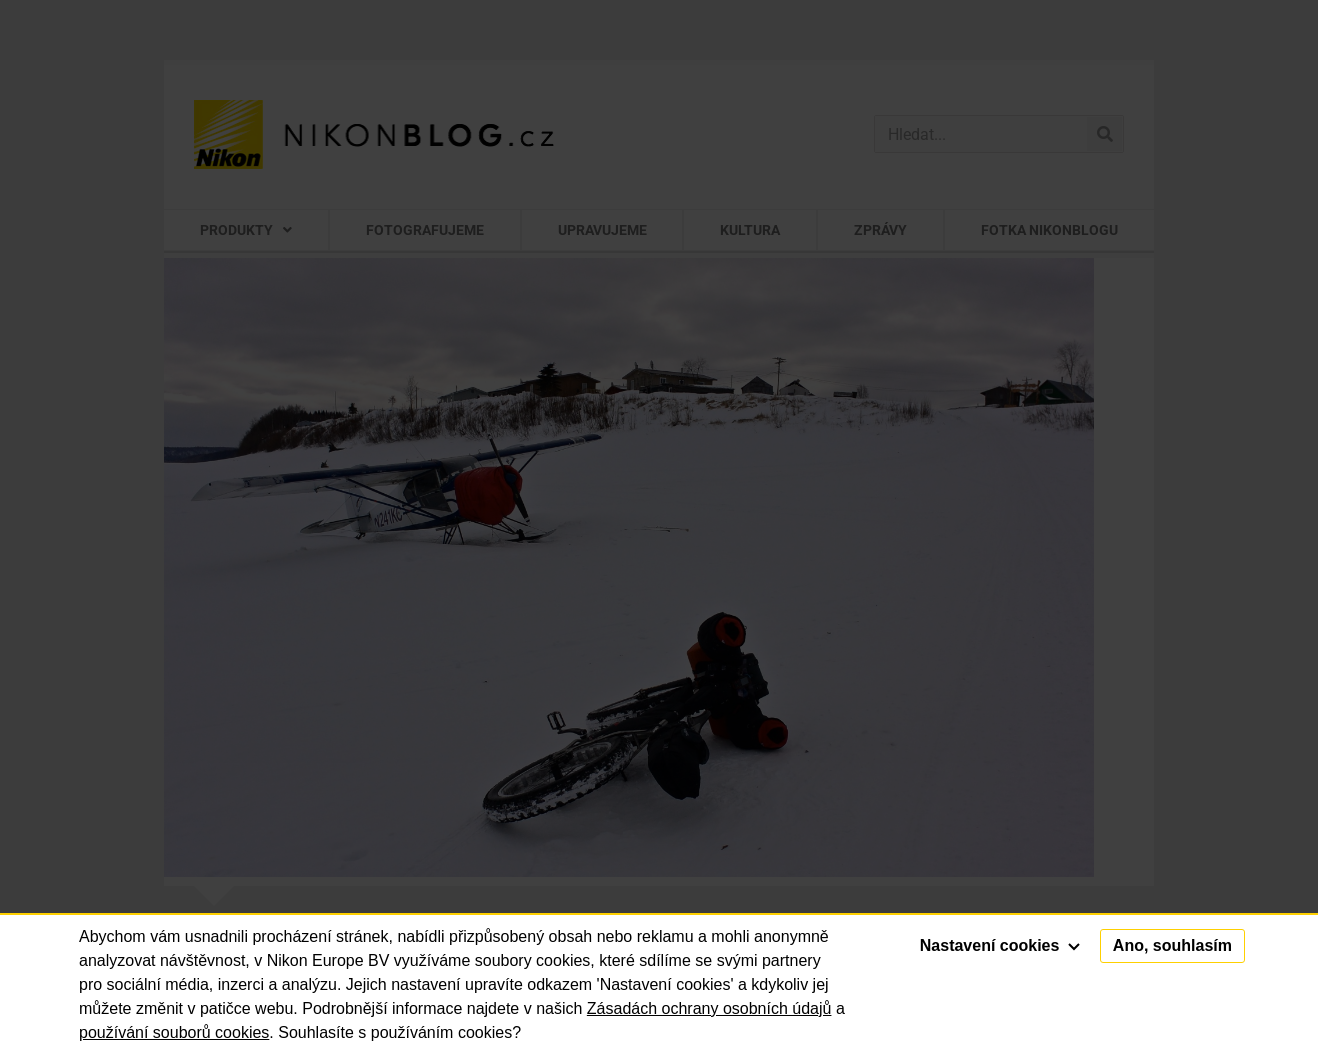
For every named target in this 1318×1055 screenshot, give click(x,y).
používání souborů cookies (174, 1032)
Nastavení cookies (1000, 945)
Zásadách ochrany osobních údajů (709, 1008)
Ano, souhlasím (1172, 945)
